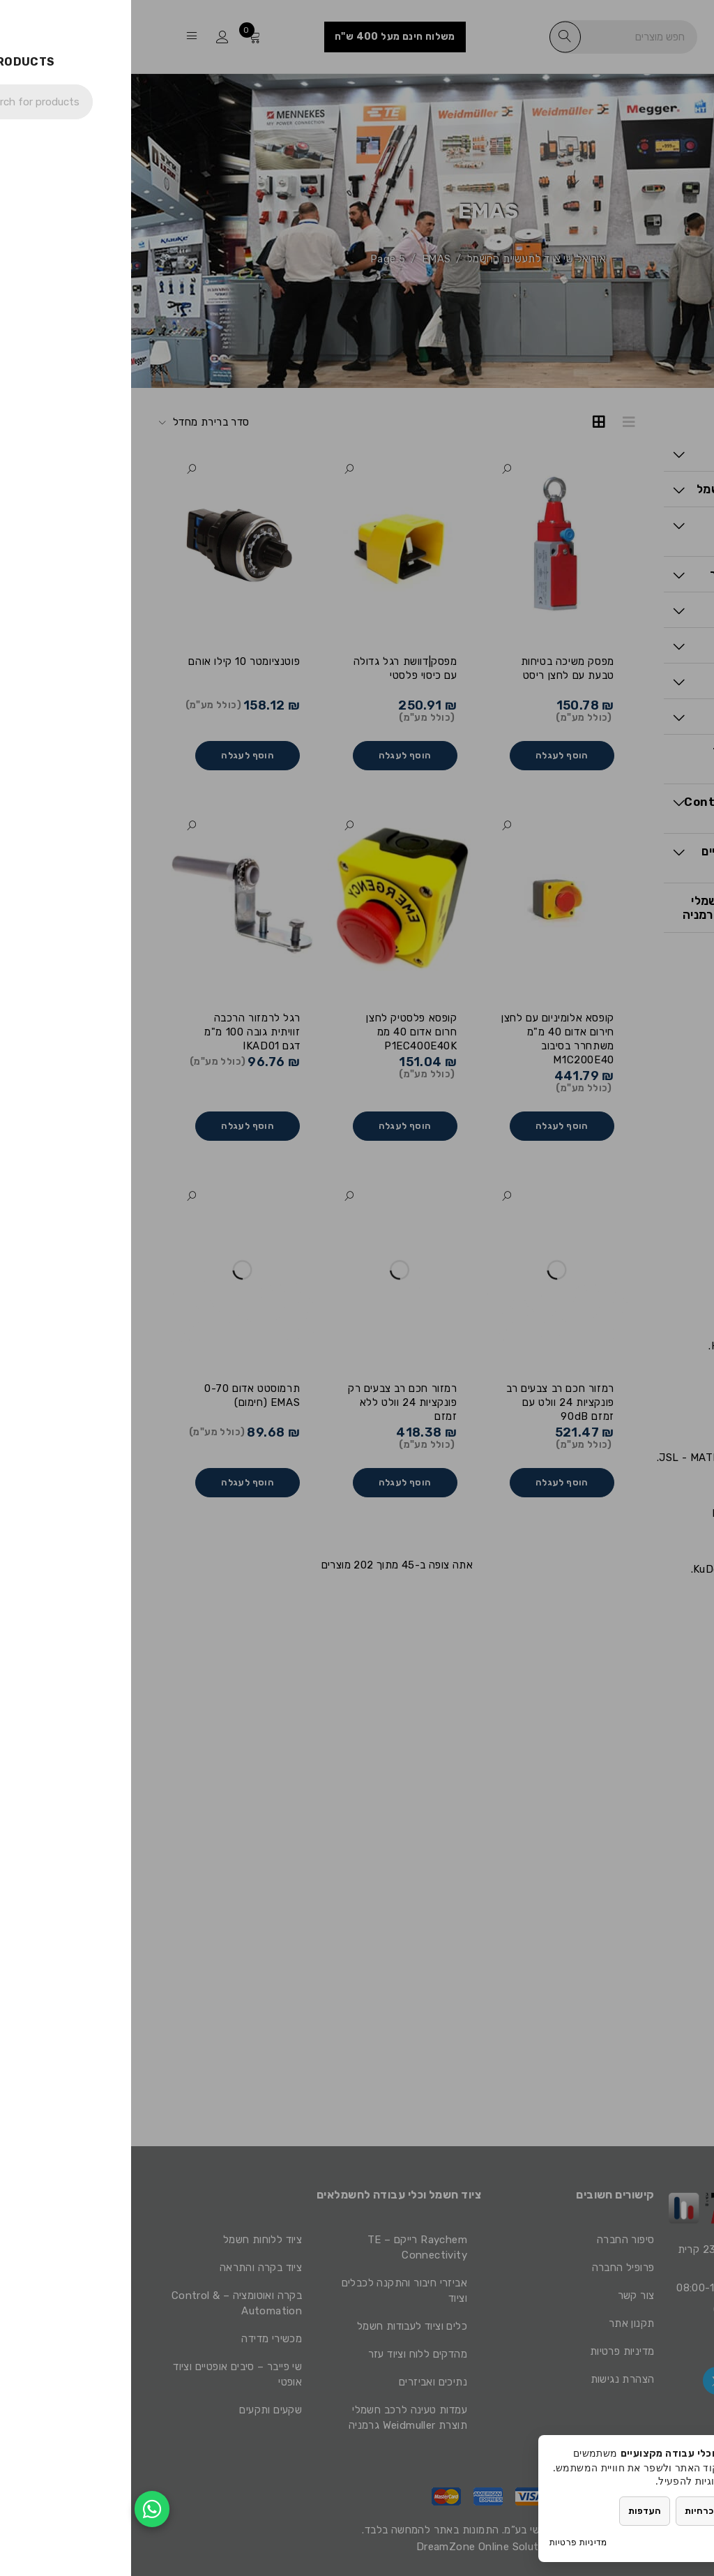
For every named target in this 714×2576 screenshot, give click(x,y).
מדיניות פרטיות (447, 2542)
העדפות (513, 2511)
